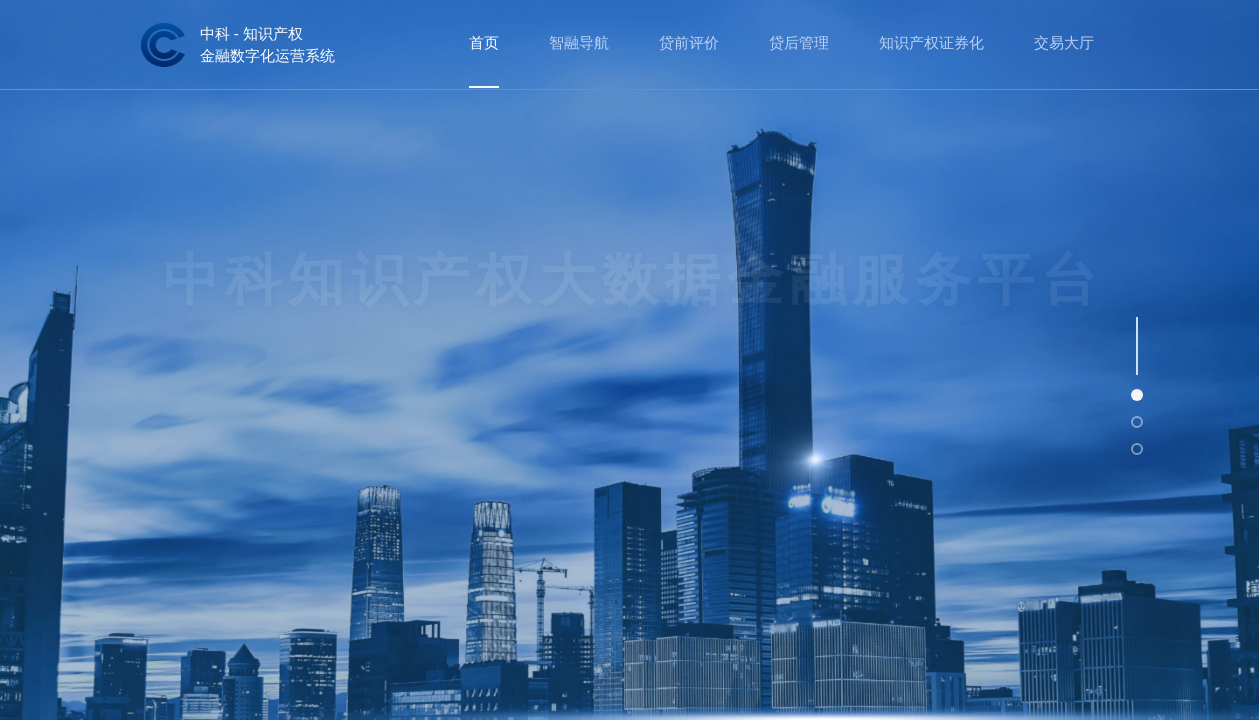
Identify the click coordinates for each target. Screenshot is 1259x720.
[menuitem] (484, 44)
